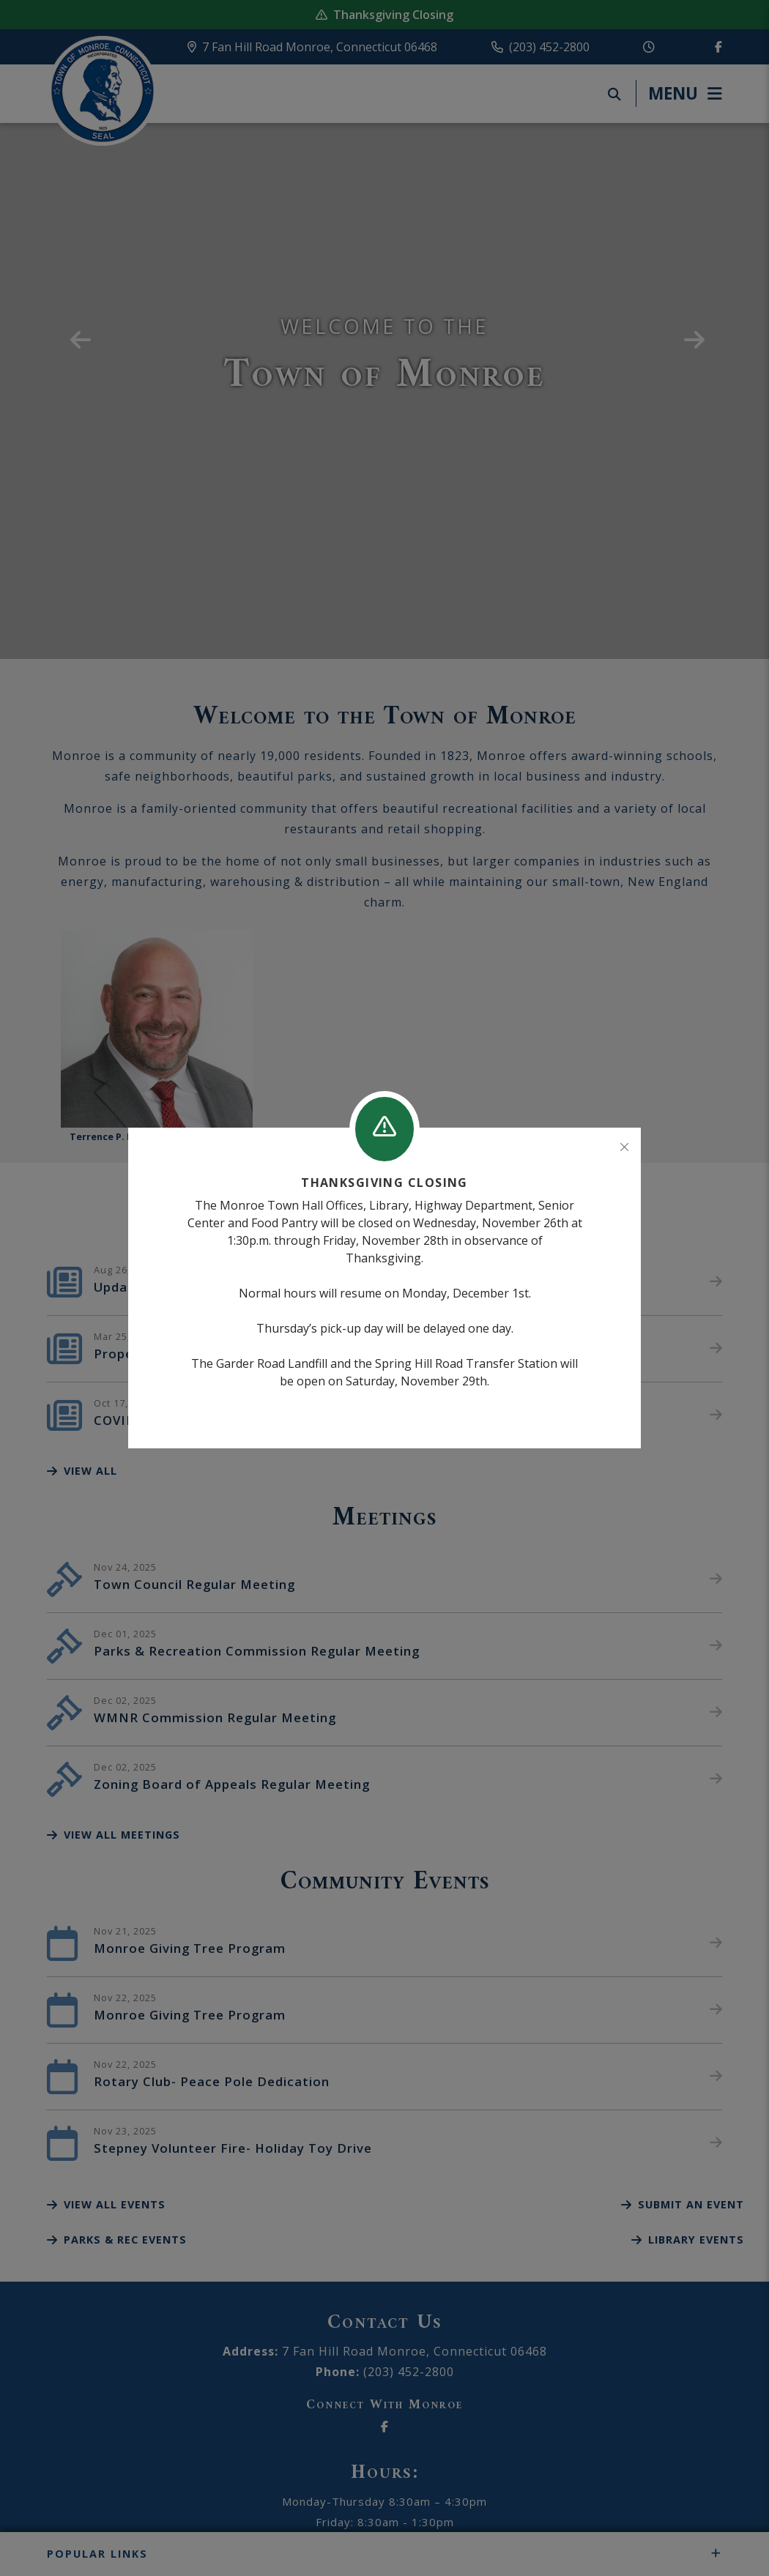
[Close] (624, 1147)
